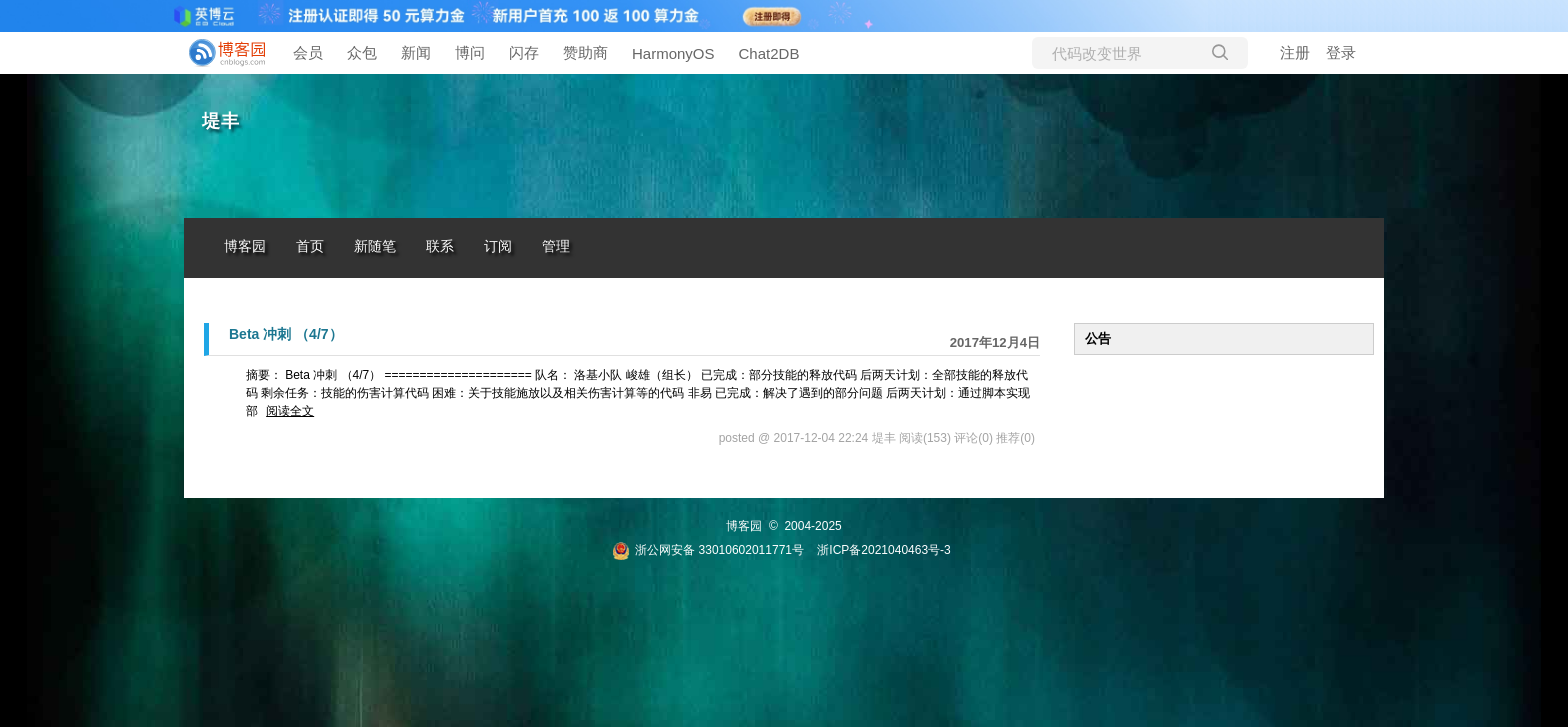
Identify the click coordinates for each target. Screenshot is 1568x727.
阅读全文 (290, 411)
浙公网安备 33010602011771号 (708, 550)
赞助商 (585, 52)
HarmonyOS (673, 53)
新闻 (416, 52)
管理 (556, 246)
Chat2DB (769, 53)
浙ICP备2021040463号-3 (883, 550)
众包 (362, 52)
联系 (440, 246)
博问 (470, 52)
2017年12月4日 (995, 342)
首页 (310, 246)
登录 (1341, 52)
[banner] (224, 53)
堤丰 (221, 121)
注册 (1295, 52)
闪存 (524, 52)
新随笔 (375, 246)
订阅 (498, 246)
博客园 (245, 246)
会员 (308, 52)
